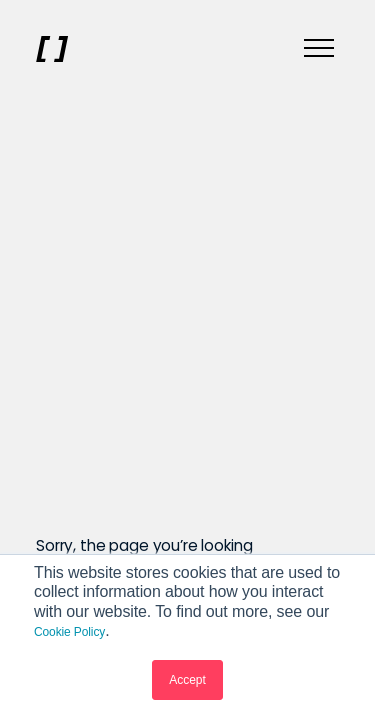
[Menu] (319, 49)
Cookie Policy (69, 632)
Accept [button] (187, 680)
